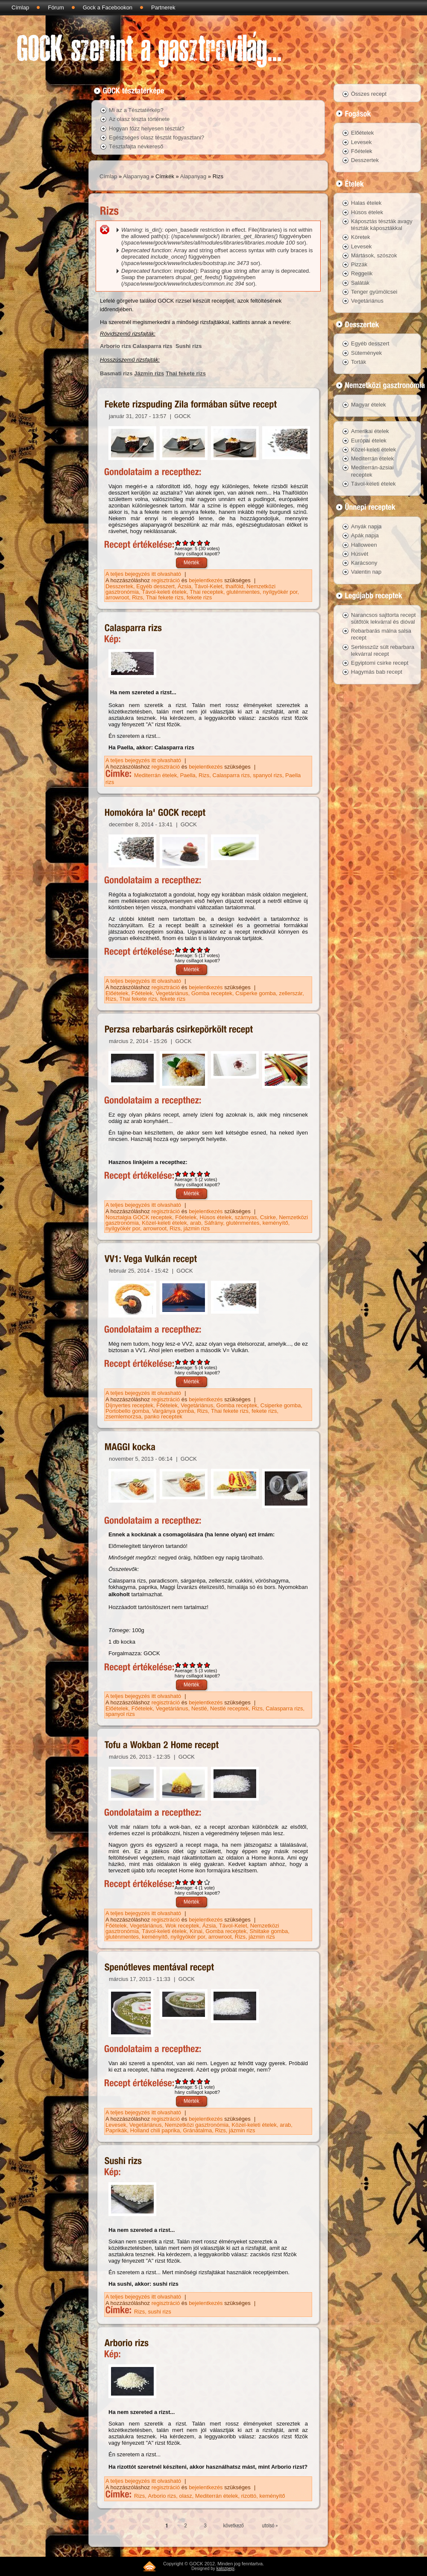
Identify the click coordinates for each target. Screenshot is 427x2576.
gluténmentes (243, 592)
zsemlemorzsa (123, 1416)
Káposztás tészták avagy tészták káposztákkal (381, 224)
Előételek (116, 993)
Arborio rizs (115, 346)
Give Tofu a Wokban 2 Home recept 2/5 (185, 1882)
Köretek (360, 237)
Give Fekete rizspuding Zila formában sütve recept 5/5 (207, 542)
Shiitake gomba (269, 1931)
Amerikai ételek (370, 431)
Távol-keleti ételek (164, 592)
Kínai (196, 1931)
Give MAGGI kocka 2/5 (185, 1665)
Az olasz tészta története (139, 119)
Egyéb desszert (155, 586)
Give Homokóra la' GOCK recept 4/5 (200, 949)
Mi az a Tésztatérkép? (136, 110)
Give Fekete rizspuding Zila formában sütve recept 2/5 (185, 542)
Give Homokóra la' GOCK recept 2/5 (185, 949)
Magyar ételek (368, 404)
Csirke (268, 1217)
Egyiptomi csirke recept (379, 663)
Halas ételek (366, 203)
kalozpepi (225, 2568)
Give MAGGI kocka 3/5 (192, 1665)
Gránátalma (197, 2130)
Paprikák (116, 2130)
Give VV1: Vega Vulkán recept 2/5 (185, 1362)
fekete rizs (199, 597)
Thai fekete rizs (186, 373)
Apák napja (365, 535)
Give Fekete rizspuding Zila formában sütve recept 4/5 (200, 542)
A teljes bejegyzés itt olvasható (144, 574)
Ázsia (184, 586)
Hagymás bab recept (376, 672)
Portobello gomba (127, 1411)
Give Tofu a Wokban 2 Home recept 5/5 (207, 1882)
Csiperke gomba (255, 993)
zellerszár (290, 993)
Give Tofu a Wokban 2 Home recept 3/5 (192, 1882)
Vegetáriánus (172, 993)
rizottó (248, 2496)
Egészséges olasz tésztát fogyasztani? (156, 137)
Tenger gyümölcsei (374, 292)
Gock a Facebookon (107, 7)
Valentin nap (366, 572)
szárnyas (246, 1217)
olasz (185, 2496)
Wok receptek (182, 1925)
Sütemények (366, 353)
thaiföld (234, 586)
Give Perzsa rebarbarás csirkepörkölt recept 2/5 (185, 1173)
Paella (188, 775)
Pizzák (359, 264)
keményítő (275, 1223)
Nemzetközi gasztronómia (197, 2125)
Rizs (137, 597)
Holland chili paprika (155, 2130)
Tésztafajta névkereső (136, 146)
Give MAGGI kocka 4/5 (200, 1665)
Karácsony (364, 563)
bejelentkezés (206, 580)
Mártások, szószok (374, 255)
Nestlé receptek (229, 1708)
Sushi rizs (188, 346)
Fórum (56, 7)
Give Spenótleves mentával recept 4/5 (200, 2081)
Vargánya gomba (173, 1411)
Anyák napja (366, 526)
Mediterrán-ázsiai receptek (372, 470)
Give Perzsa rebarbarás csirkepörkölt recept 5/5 (207, 1173)
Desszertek (119, 586)
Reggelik (362, 273)
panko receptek (163, 1416)
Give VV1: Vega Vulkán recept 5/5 (207, 1362)
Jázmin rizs (149, 373)
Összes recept (368, 94)
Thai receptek (206, 592)
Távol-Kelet (208, 586)
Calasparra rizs (153, 346)
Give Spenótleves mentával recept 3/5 (192, 2081)
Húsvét (359, 554)
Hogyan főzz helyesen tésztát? (146, 128)
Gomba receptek (211, 993)
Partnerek (163, 7)
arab (195, 1223)
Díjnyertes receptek (129, 1405)
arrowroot (117, 597)
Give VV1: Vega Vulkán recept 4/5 (200, 1362)
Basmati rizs (116, 373)
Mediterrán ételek (155, 775)
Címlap (20, 7)
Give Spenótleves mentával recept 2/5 (185, 2081)
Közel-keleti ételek (164, 1223)
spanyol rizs (267, 775)
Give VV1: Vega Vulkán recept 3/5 (192, 1362)
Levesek (115, 2125)
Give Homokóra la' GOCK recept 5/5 (207, 949)
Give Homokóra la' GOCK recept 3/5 (192, 949)
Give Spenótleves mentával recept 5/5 (207, 2081)
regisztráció (166, 580)
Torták (358, 362)
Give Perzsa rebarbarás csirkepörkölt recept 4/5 (200, 1173)
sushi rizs (159, 2311)
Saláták (360, 283)
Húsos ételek (215, 1217)
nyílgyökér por (280, 592)
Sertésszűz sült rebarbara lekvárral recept (382, 650)
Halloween (364, 545)
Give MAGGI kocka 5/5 (207, 1665)
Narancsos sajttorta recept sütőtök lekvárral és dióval (383, 618)
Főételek (142, 993)
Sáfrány (213, 1223)
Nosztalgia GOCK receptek (138, 1217)
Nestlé (199, 1708)
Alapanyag (136, 176)
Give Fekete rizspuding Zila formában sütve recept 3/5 (192, 542)
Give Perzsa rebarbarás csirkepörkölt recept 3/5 (192, 1173)
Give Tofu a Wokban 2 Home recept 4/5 (200, 1882)
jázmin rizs (197, 1228)
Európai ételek (368, 440)
